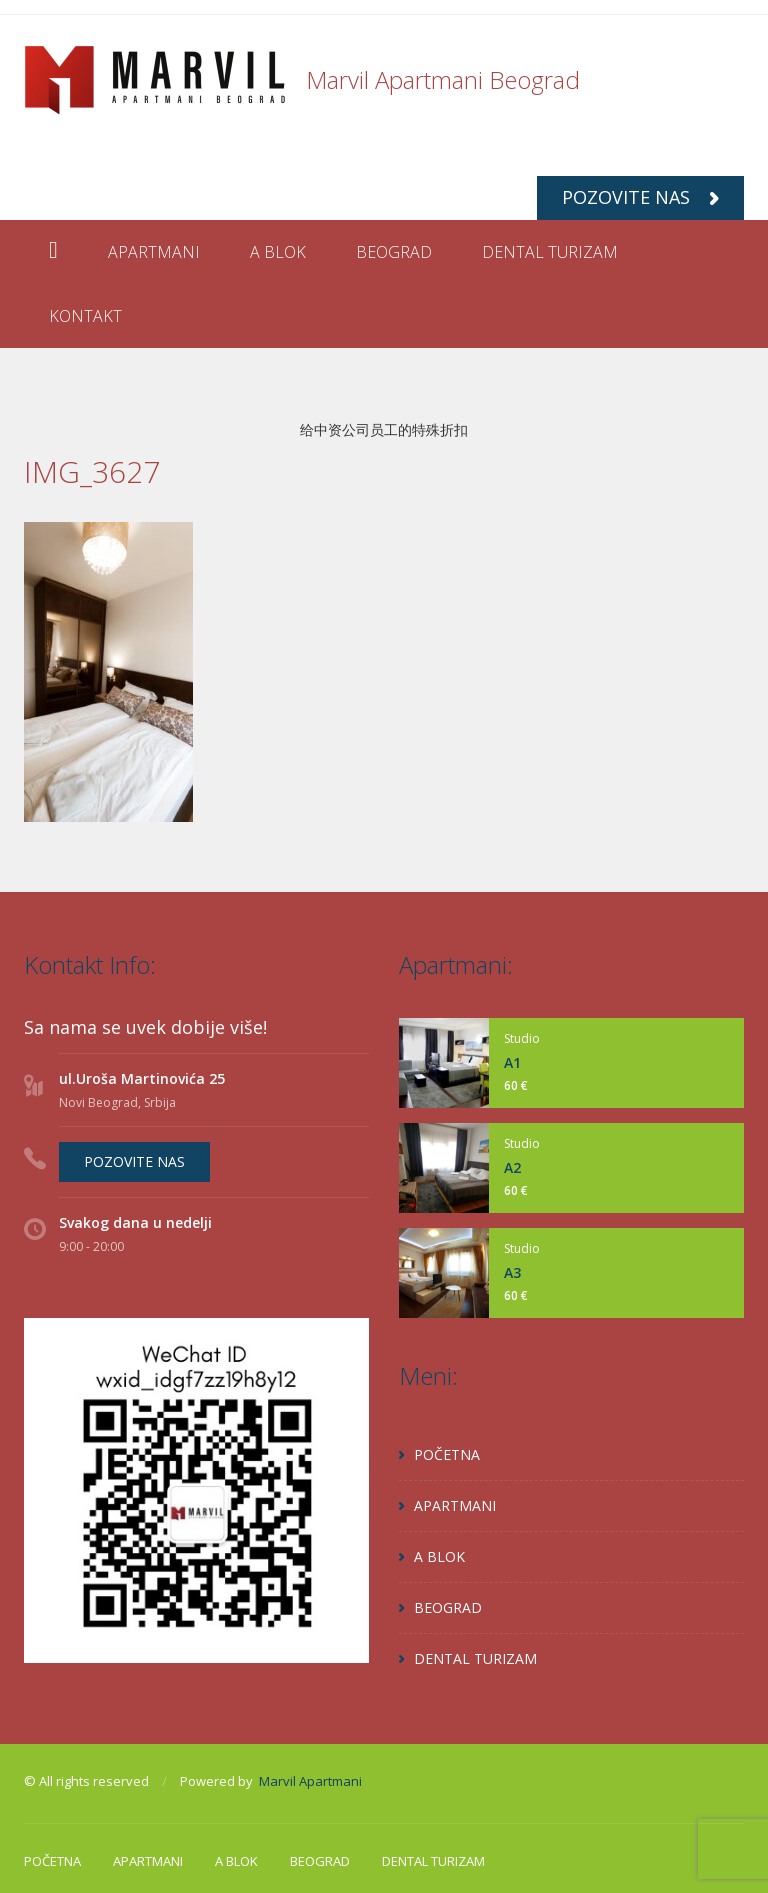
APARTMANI (154, 252)
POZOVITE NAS (640, 197)
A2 (512, 1167)
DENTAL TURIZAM (550, 252)
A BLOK (278, 252)
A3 (512, 1272)
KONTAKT (85, 316)
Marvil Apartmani (310, 1781)
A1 (512, 1062)
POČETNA (447, 1454)
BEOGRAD (394, 252)
